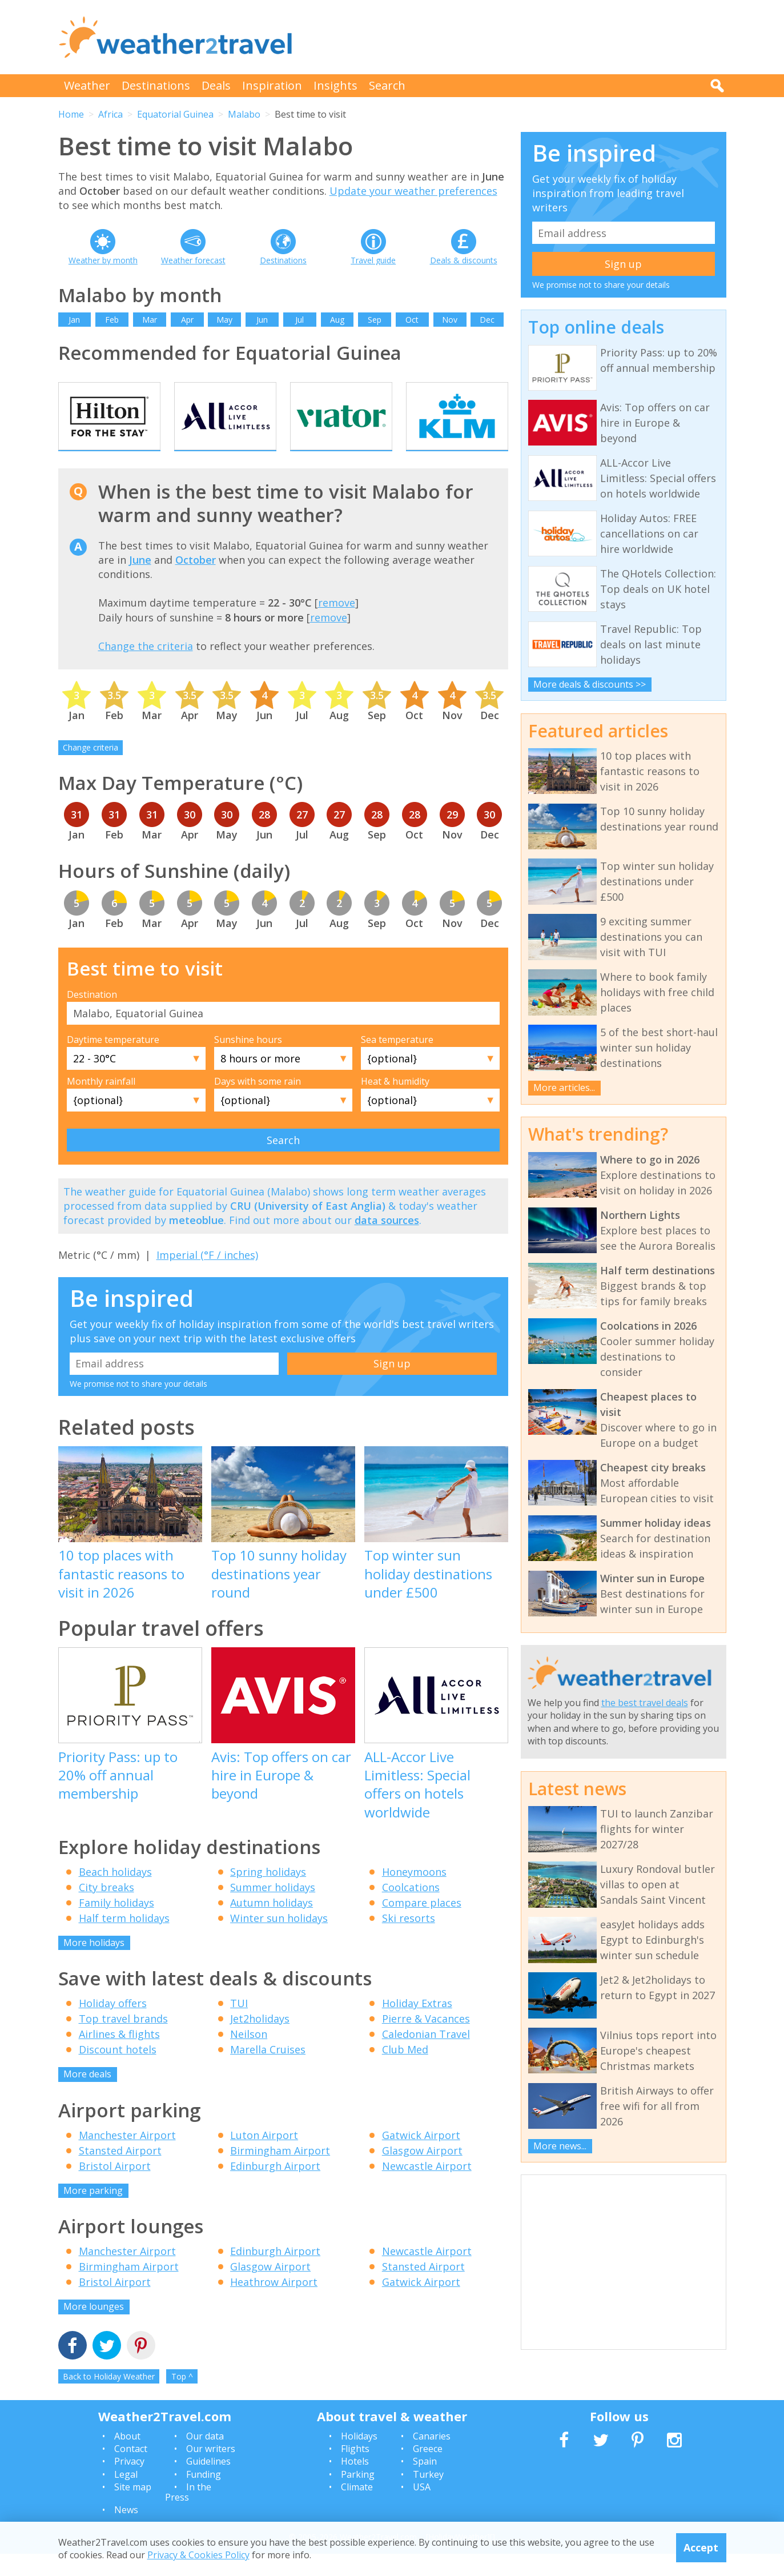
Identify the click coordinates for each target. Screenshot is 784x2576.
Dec (487, 319)
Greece (428, 2471)
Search (387, 85)
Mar (149, 319)
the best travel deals (644, 1702)
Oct (412, 319)
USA (422, 2509)
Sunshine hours (248, 1061)
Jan (74, 319)
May (224, 319)
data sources (387, 1242)
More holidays (93, 1964)
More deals (87, 2096)
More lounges (93, 2328)
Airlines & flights (119, 2056)
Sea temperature (397, 1061)
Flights (355, 2471)
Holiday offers (113, 2025)
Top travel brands (123, 2041)
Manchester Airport (127, 2157)
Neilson (248, 2056)
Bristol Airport (115, 2187)
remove (336, 625)
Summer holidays (272, 1909)
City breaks (106, 1909)
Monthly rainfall (101, 1103)
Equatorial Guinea (175, 114)
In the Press (188, 2514)
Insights (335, 85)
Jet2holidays (260, 2041)
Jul (299, 319)
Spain (425, 2483)
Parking (358, 2496)
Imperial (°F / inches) (207, 1277)
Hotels (355, 2483)
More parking (93, 2212)
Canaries (432, 2457)
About (127, 2457)
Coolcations (411, 1909)
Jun (262, 319)
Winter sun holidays (279, 1940)
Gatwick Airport (421, 2157)
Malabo (244, 114)
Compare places (421, 1924)
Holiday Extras (417, 2025)
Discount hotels (117, 2072)
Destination (92, 1016)
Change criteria (90, 769)
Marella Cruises (267, 2072)
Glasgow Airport (422, 2172)
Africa (110, 114)
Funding (203, 2496)
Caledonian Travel (426, 2056)
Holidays (359, 2457)
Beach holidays (115, 1893)
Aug (337, 319)
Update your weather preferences (413, 191)
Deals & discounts (463, 260)
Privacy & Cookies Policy (198, 2555)
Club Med (405, 2072)
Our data (205, 2457)
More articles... (564, 1087)
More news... (559, 2146)
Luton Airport (264, 2157)
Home (71, 114)
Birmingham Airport (280, 2172)
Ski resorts (408, 1940)
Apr (187, 319)
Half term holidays (124, 1940)
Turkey (428, 2496)
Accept (701, 2547)
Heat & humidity (395, 1103)
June (140, 581)
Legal (126, 2496)
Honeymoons (414, 1893)
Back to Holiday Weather (109, 2398)
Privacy (129, 2483)
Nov (449, 319)
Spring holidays (268, 1893)
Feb (112, 319)
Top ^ (182, 2398)
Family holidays (116, 1924)
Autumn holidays (271, 1924)
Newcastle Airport (427, 2187)
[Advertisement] (518, 37)
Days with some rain (257, 1103)
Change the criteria (145, 668)
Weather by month (103, 260)
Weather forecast (193, 260)
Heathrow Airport (273, 2304)
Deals (216, 85)
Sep (374, 319)
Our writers (210, 2471)
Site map (132, 2509)
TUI (239, 2025)
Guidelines (208, 2483)
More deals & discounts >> (589, 684)
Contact (130, 2471)
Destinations (156, 85)
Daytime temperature (113, 1061)
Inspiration (272, 85)
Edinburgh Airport (275, 2187)
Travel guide (373, 260)
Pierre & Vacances (426, 2041)
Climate (357, 2509)
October (195, 581)
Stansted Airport (120, 2172)
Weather (87, 85)
